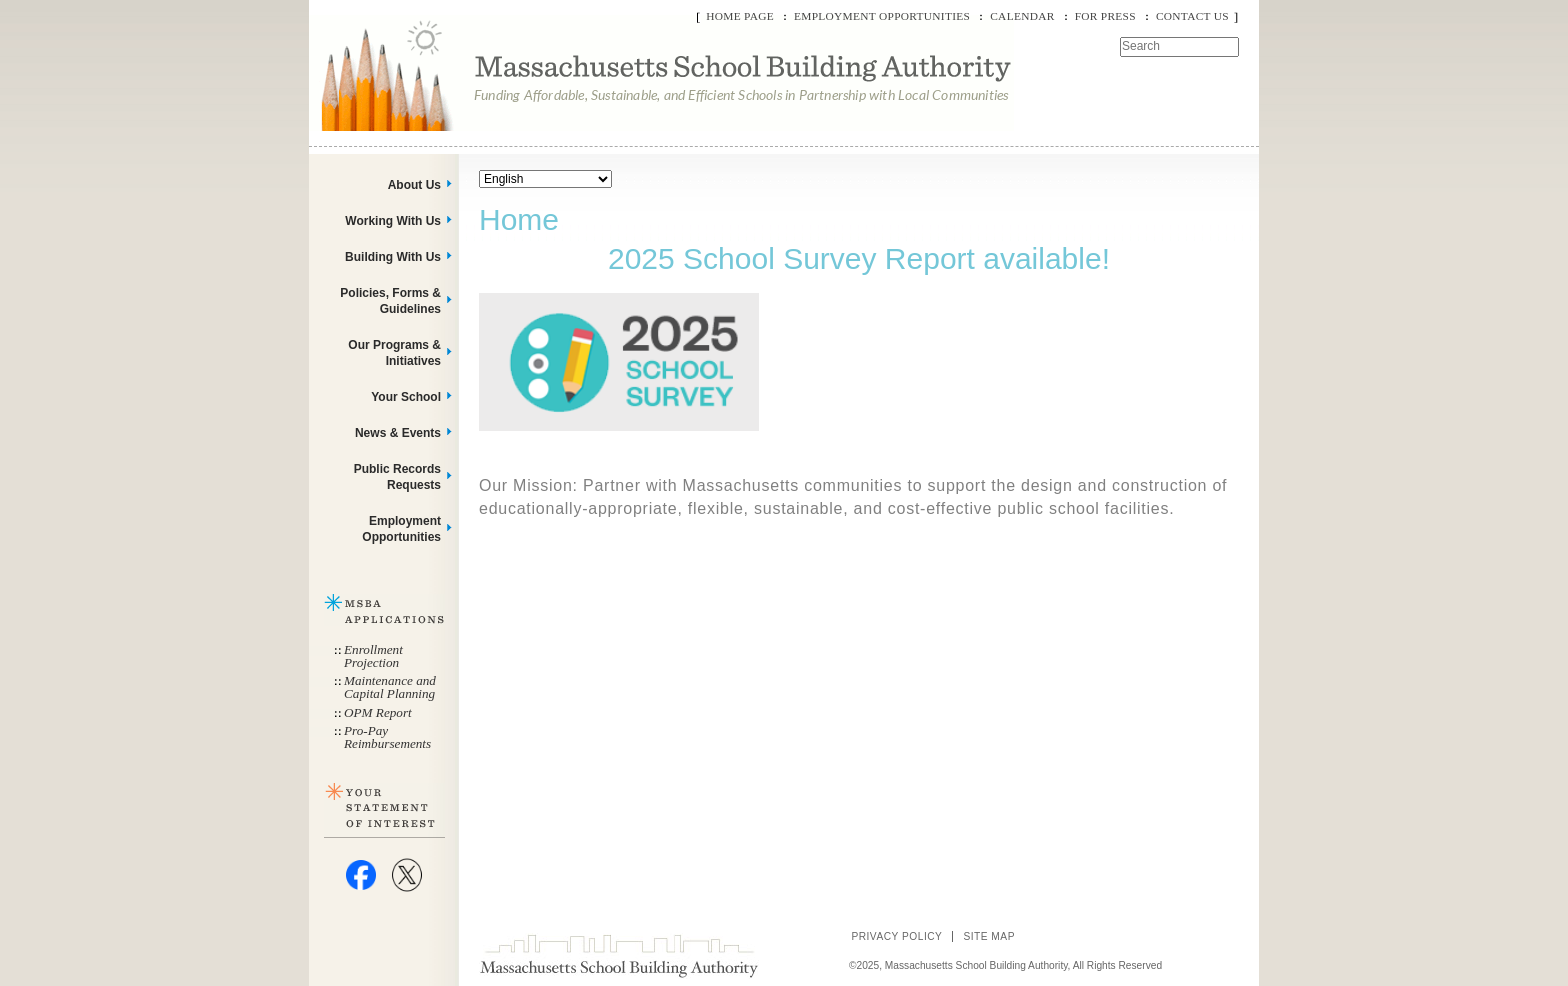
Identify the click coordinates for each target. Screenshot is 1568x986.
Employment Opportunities (882, 16)
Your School (406, 397)
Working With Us (393, 221)
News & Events (398, 433)
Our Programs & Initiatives (394, 353)
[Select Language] (545, 179)
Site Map (989, 936)
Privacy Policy (896, 936)
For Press (1105, 16)
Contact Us (1192, 16)
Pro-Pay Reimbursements (387, 737)
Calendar (1022, 16)
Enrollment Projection (373, 656)
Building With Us (393, 257)
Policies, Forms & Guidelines (390, 301)
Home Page (740, 16)
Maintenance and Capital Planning (390, 687)
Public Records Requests (397, 477)
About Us (414, 185)
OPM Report (378, 712)
